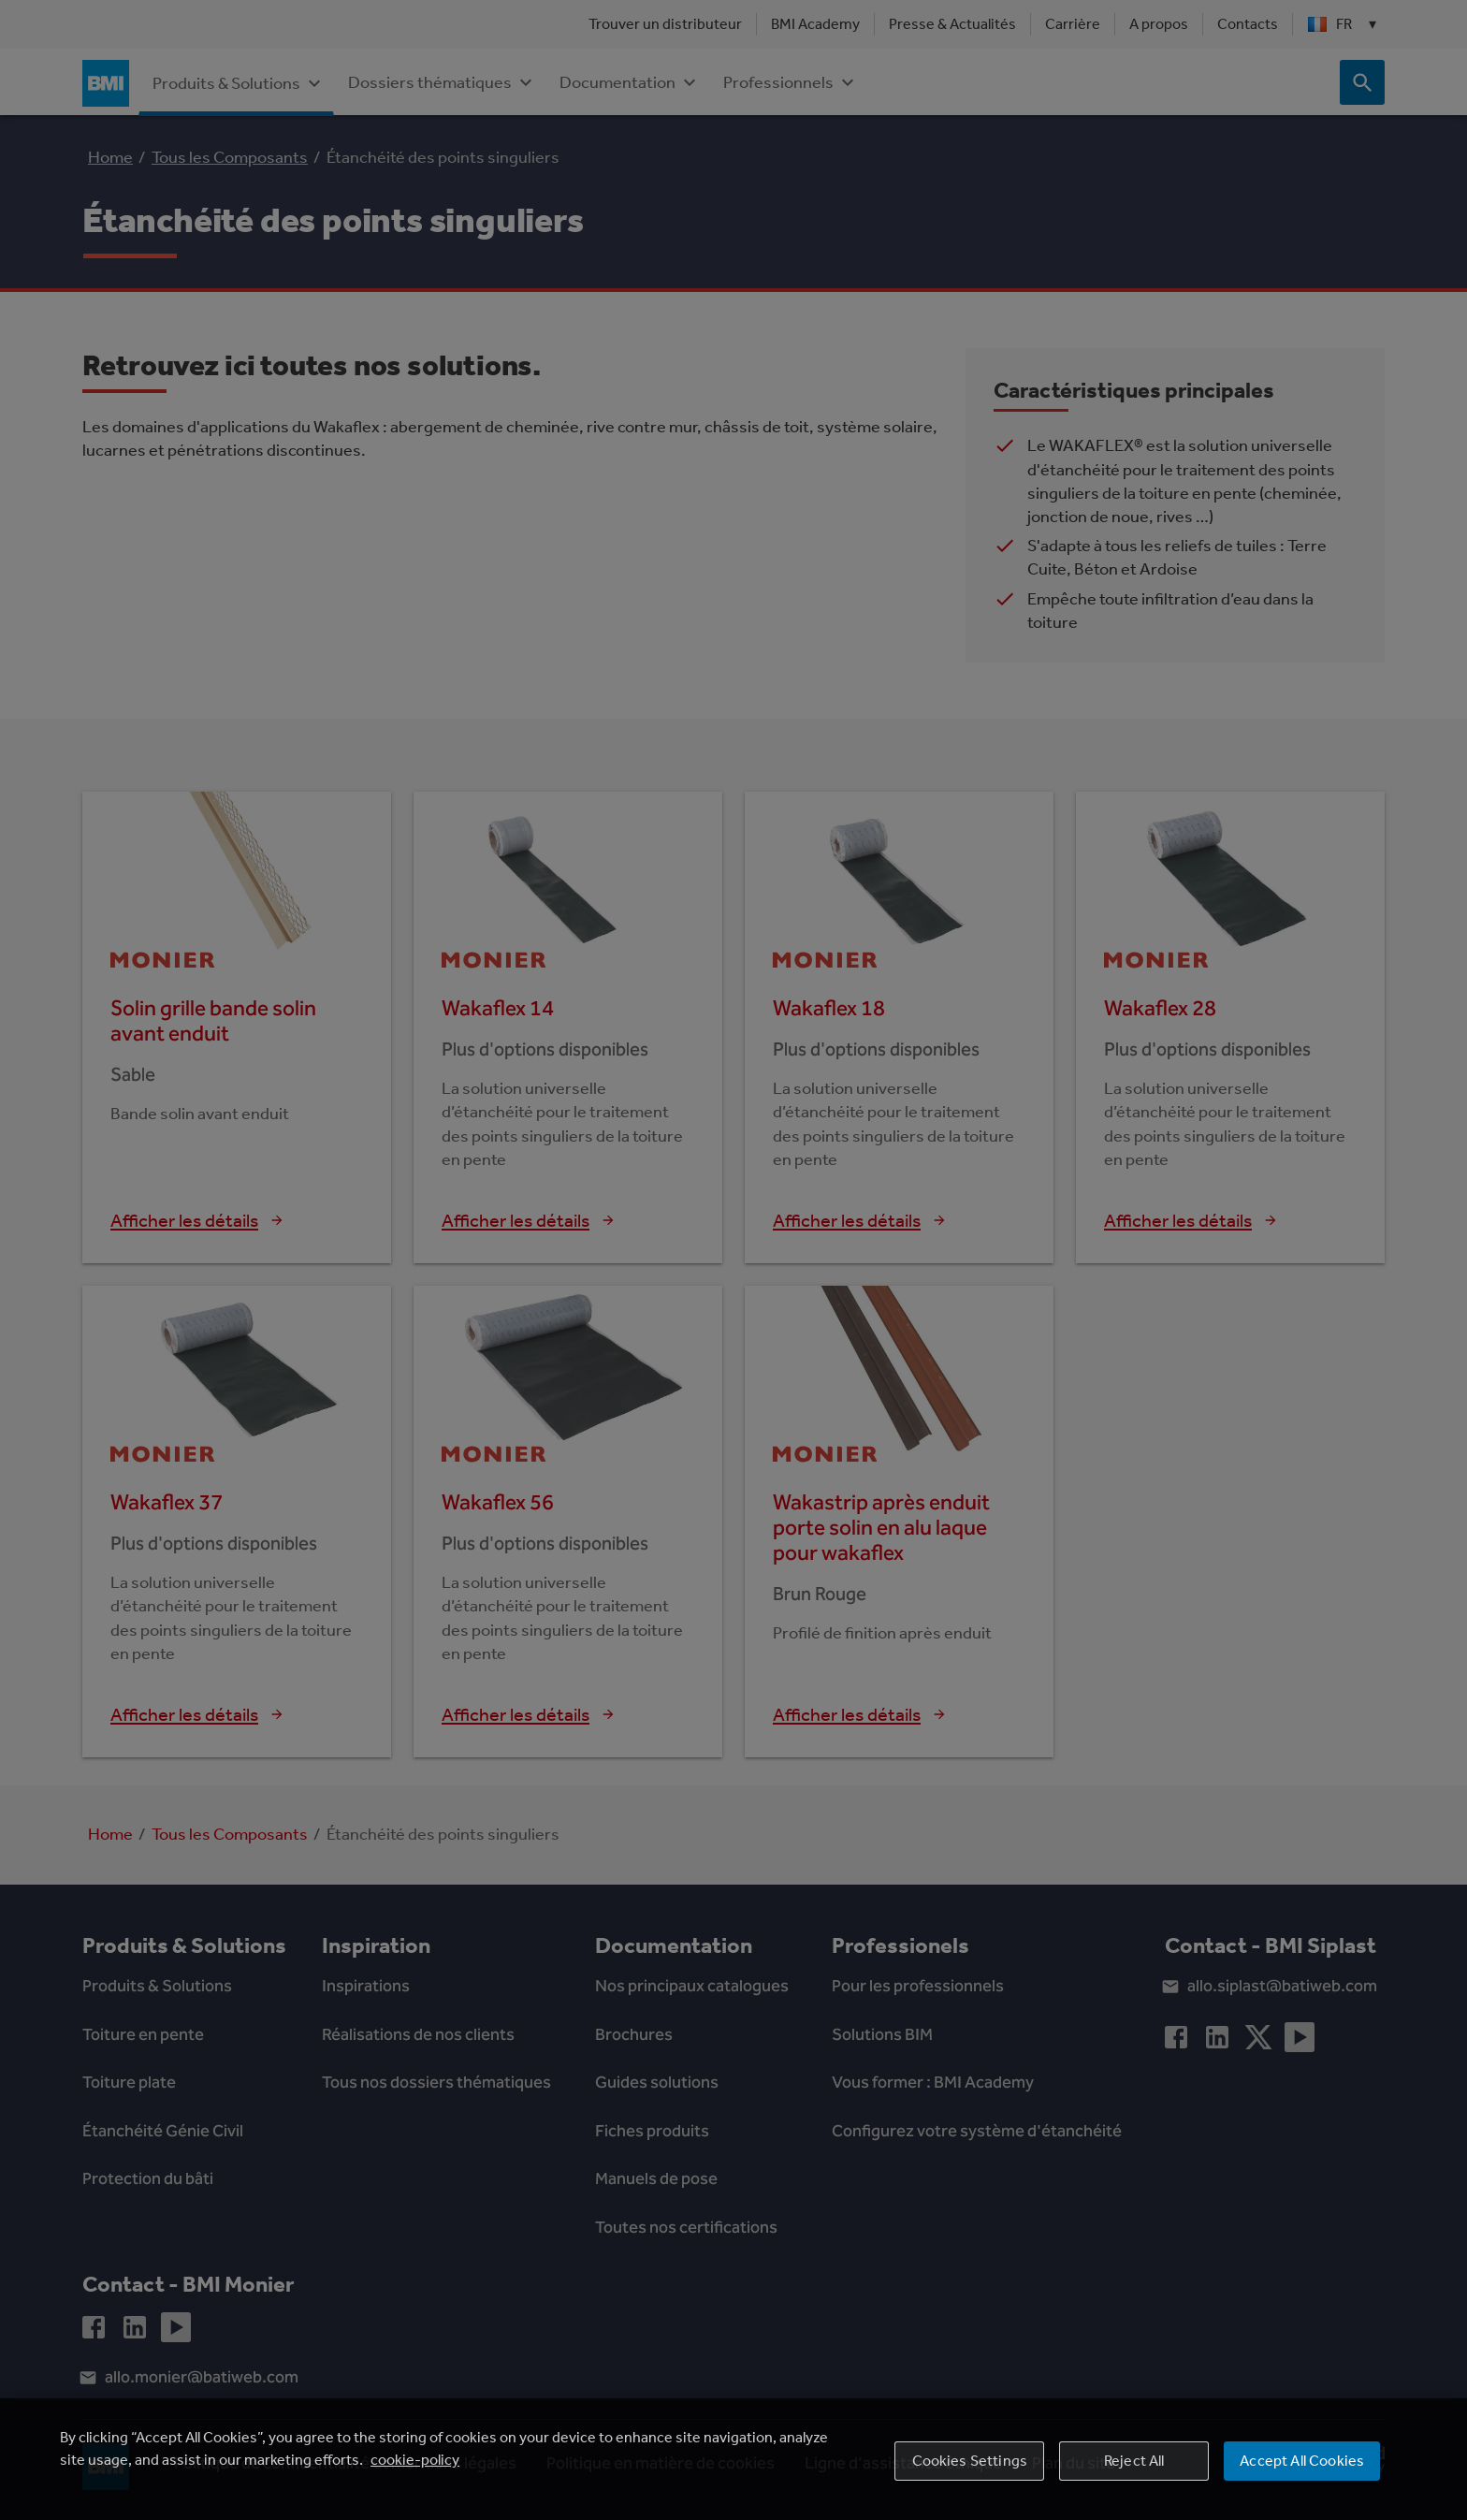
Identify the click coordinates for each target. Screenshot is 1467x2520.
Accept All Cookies (1302, 2479)
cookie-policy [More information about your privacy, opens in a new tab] (414, 2478)
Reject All (1134, 2479)
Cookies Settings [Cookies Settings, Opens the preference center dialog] (970, 2479)
